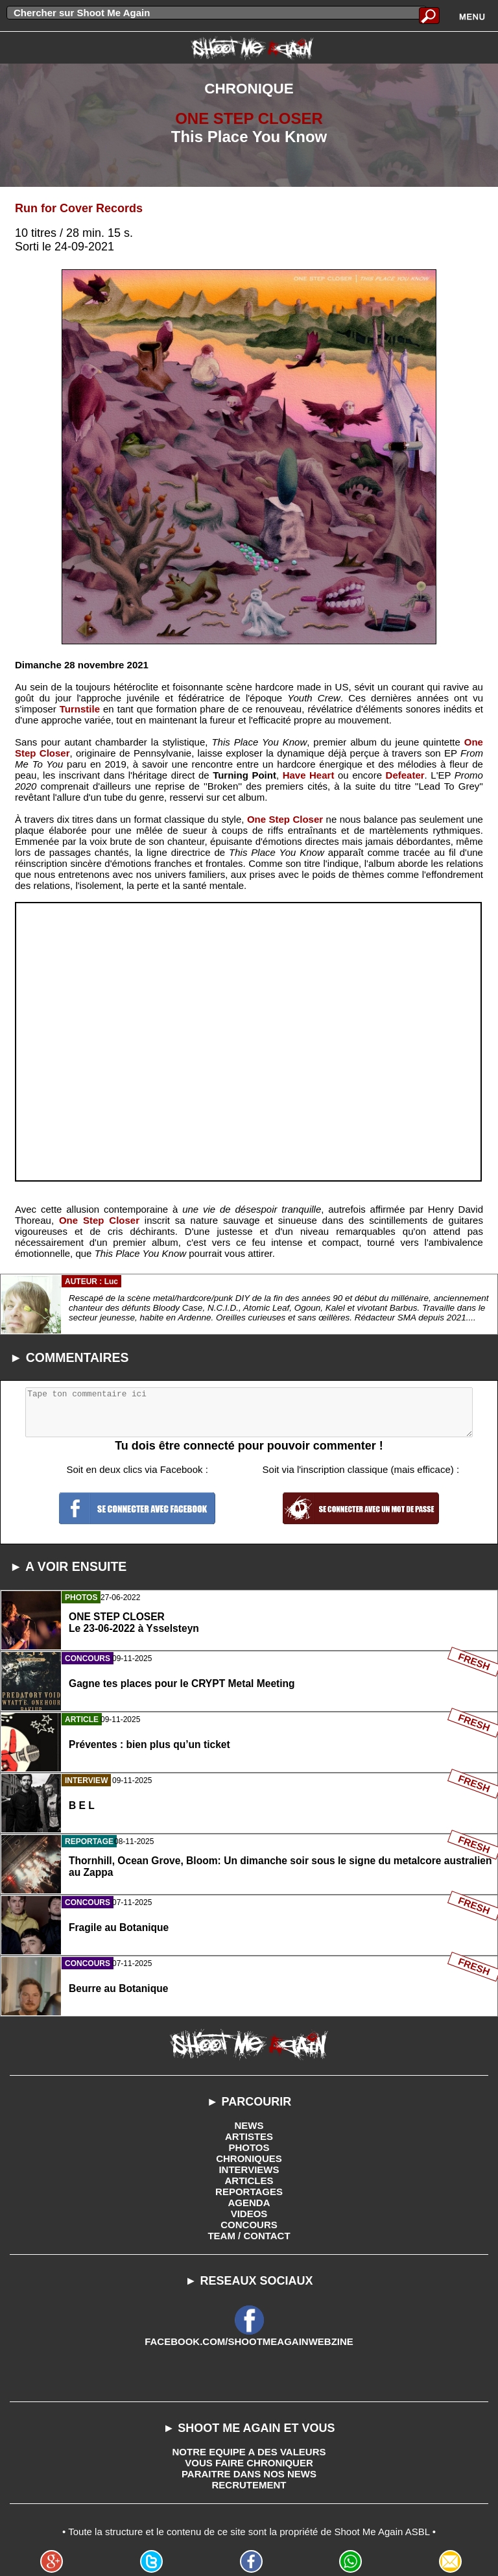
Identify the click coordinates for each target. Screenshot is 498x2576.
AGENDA (249, 2202)
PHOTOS (248, 2147)
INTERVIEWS (249, 2169)
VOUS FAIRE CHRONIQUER (249, 2462)
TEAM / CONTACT (249, 2235)
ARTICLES (249, 2180)
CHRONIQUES (249, 2158)
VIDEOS (249, 2213)
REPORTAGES (249, 2191)
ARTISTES (249, 2136)
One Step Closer (285, 819)
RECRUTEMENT (249, 2484)
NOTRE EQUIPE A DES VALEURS (249, 2451)
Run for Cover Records (79, 208)
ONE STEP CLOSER (249, 118)
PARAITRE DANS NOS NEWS (249, 2473)
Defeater (405, 775)
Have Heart (309, 775)
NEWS (249, 2125)
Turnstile (80, 708)
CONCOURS (249, 2224)
